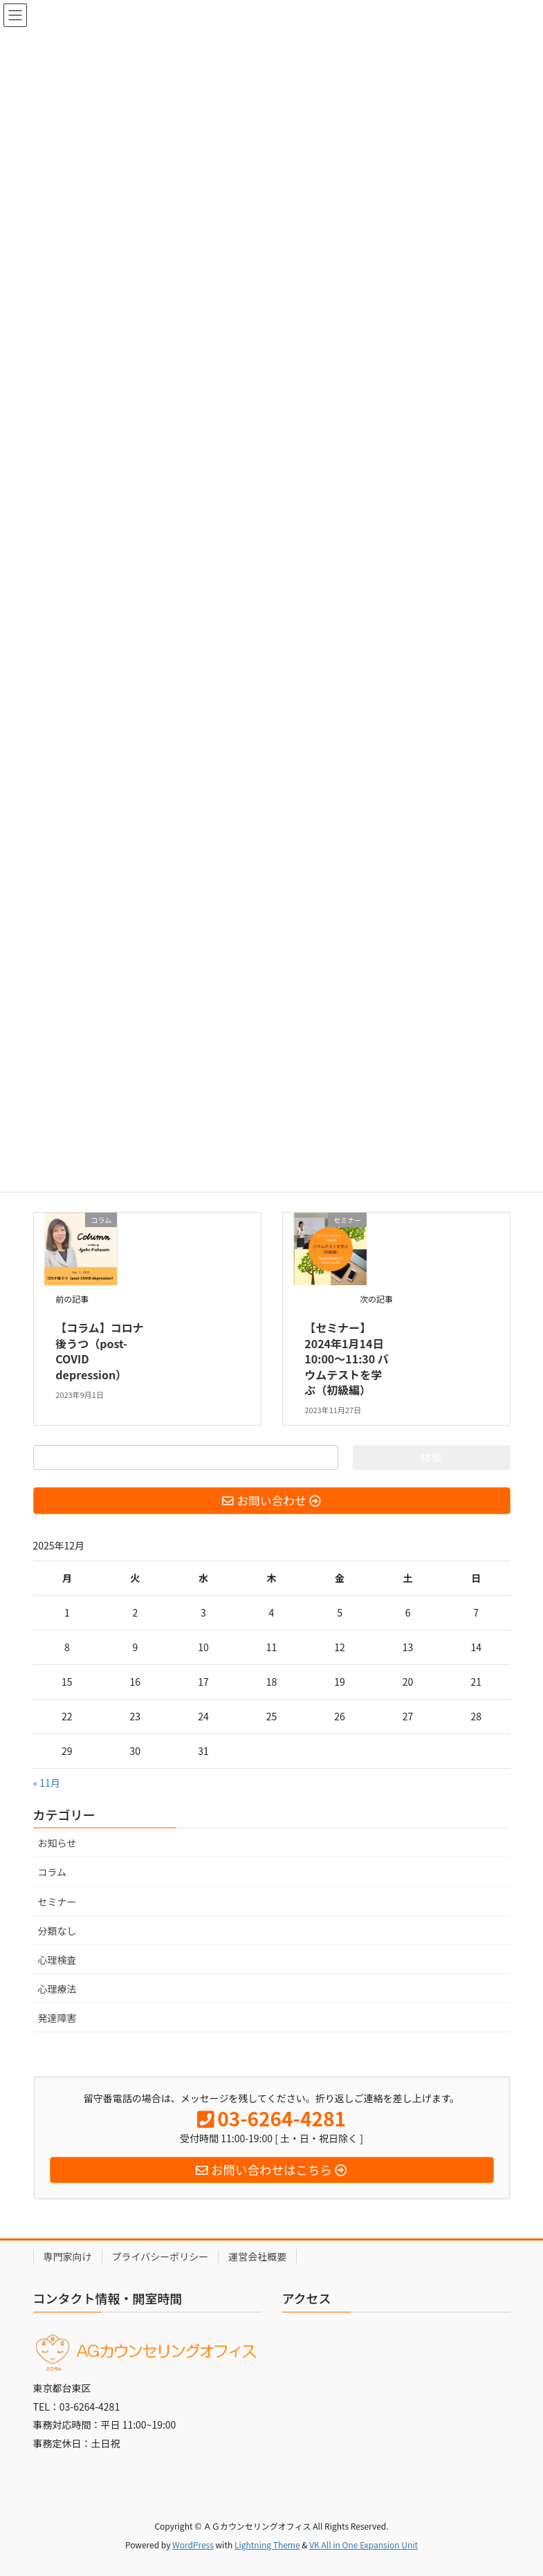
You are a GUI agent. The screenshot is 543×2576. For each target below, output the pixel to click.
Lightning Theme (267, 2544)
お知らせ (57, 1843)
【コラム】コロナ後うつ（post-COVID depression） (99, 1350)
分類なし (57, 1931)
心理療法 (57, 1989)
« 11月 (46, 1783)
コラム (52, 1872)
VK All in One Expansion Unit (363, 2544)
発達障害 (57, 2018)
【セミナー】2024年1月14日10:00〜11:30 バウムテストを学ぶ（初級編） (346, 1358)
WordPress (193, 2544)
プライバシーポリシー (160, 2256)
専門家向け (68, 2256)
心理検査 (57, 1960)
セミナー (57, 1901)
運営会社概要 (257, 2256)
